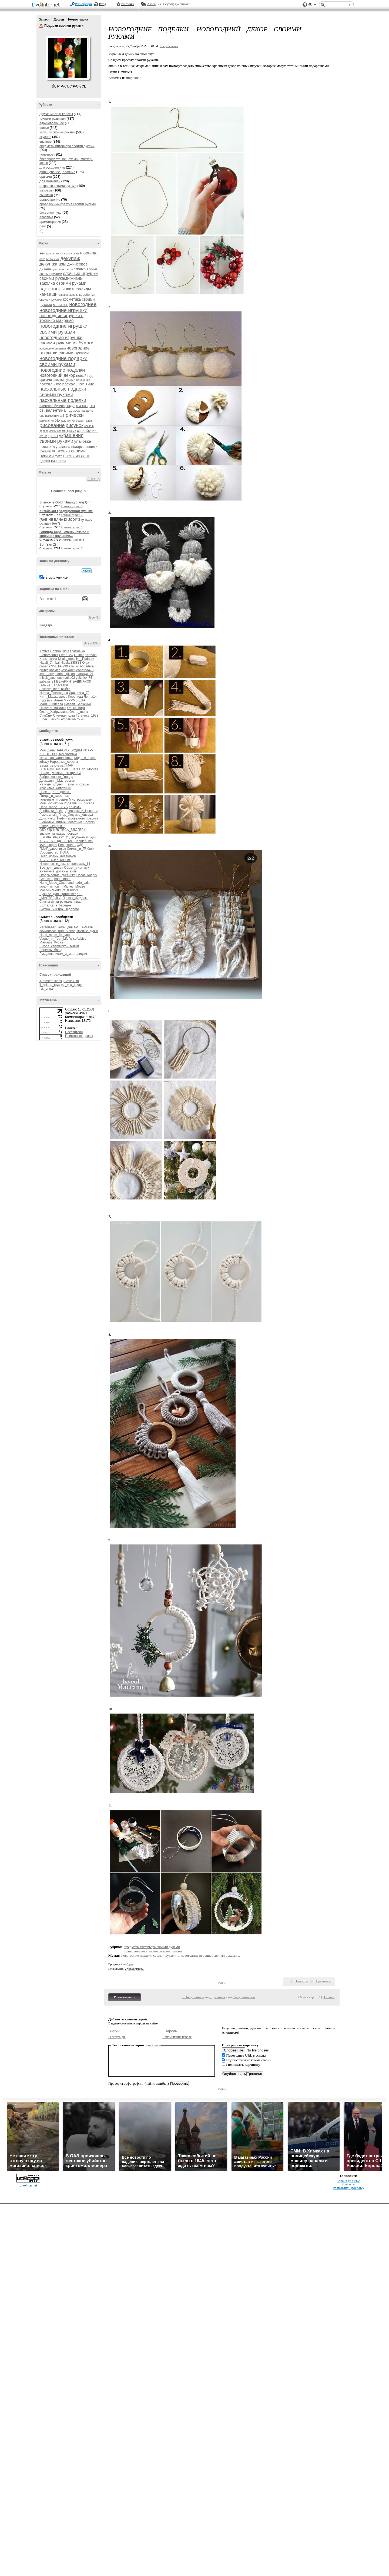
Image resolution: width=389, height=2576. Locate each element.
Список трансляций (55, 974)
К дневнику (218, 1997)
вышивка (46, 195)
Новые (329, 1997)
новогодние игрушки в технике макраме (61, 318)
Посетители (74, 1032)
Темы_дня (65, 927)
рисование (52, 425)
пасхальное (50, 384)
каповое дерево (68, 294)
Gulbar (79, 655)
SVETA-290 (59, 666)
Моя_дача (47, 750)
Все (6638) (92, 643)
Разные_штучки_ (52, 784)
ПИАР (68, 765)
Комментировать (124, 1997)
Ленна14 (90, 696)
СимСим (45, 715)
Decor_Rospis (86, 875)
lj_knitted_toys (49, 985)
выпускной (52, 259)
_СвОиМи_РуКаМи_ (54, 769)
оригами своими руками (57, 380)
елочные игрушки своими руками (68, 276)
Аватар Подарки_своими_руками (68, 58)
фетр (58, 456)
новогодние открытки (52, 348)
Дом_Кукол (47, 818)
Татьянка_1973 (87, 715)
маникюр (60, 305)
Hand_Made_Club (52, 883)
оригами (45, 177)
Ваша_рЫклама (51, 765)
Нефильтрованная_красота (77, 818)
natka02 (69, 678)
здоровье (50, 288)
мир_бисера (84, 815)
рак (58, 420)
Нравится (301, 1981)
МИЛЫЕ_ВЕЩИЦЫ (66, 773)
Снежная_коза (64, 715)
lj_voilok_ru (71, 981)
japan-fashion (49, 886)
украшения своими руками (61, 438)
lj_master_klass (50, 981)
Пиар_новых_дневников (57, 856)
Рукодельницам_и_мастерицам (63, 954)
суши (43, 436)
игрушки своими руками (57, 132)
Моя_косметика (51, 803)
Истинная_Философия (56, 758)
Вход (102, 4)
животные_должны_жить (58, 871)
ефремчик (68, 719)
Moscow (45, 890)
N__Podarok (85, 659)
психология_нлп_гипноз (57, 931)
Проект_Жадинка (75, 898)
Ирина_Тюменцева (53, 693)
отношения (83, 379)
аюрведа (89, 253)
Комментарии (78, 19)
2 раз (130, 1964)
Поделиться (322, 1981)
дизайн (45, 269)
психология (46, 420)
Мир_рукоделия (81, 799)
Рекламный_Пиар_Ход (56, 815)
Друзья (58, 19)
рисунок (74, 425)
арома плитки (54, 253)
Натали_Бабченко (77, 704)
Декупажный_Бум (82, 837)
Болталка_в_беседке (55, 905)
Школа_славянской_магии (59, 946)
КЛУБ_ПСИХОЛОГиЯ (55, 860)
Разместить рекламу (348, 2187)
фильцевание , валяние (57, 172)
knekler (54, 670)
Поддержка (305, 4)
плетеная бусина (52, 406)
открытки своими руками (57, 186)
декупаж (70, 258)
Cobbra (55, 651)
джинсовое (77, 264)
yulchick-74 (84, 678)
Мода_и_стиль (85, 758)
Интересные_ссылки (55, 864)
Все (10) (94, 479)
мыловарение (49, 199)
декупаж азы (52, 264)
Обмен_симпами (76, 867)
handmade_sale (77, 883)
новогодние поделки (62, 370)
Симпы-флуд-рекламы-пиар (60, 902)
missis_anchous (50, 678)
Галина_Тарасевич (53, 685)
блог (42, 226)
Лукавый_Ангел (51, 700)
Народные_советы (64, 762)
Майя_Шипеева (51, 704)
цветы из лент (76, 456)
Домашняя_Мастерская (57, 780)
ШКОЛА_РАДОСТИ (53, 837)
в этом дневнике (55, 577)
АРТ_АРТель (83, 927)
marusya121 (84, 674)
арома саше (71, 253)
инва (66, 289)
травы (53, 436)
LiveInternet (47, 5)
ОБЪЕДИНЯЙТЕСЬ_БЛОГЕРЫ (62, 830)
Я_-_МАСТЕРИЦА (60, 896)
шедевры (46, 625)
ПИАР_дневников (52, 849)
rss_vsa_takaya (72, 985)
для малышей (49, 181)
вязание (45, 141)
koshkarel (68, 670)
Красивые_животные (55, 788)
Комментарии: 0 (72, 506)
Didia (65, 651)
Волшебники (84, 841)
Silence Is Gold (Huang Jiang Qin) (65, 502)
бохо (42, 259)
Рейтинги (127, 4)
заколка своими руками (62, 283)
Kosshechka (48, 659)
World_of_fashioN (65, 890)
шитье (44, 128)
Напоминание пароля (177, 2037)
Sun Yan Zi (47, 544)
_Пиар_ (45, 773)
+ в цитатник (169, 46)
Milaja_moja (66, 659)
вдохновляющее (51, 123)
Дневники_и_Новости (81, 811)
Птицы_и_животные (54, 796)
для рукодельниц (52, 167)
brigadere (87, 666)
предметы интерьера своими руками (67, 146)
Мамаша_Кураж (51, 942)
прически (73, 415)
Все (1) (94, 617)
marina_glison (65, 674)
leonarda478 (84, 670)
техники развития (52, 118)
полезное (46, 154)
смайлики (153, 2045)
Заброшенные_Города (56, 777)
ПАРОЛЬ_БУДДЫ (69, 750)
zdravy (44, 762)
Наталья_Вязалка (52, 708)
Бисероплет (67, 845)
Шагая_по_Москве (84, 769)
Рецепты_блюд (50, 950)
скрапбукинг (87, 430)
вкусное (45, 137)
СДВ (80, 845)
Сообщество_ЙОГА (54, 852)
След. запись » (244, 1997)
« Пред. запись (193, 1997)
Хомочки (75, 807)
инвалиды (81, 289)
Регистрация (83, 4)
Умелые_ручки (87, 931)
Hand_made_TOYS (53, 807)
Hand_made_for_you (54, 935)
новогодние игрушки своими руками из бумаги (66, 340)
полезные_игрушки (53, 799)
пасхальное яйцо (78, 384)
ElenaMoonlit (48, 655)
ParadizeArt (47, 927)
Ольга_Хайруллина (54, 712)
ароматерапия (50, 222)
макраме (45, 190)
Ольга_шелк (78, 712)
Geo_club (46, 879)
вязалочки (47, 833)
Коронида (75, 696)
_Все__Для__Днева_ (55, 792)
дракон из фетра (62, 269)
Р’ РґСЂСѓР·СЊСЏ (71, 86)
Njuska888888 (71, 662)
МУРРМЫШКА (74, 700)
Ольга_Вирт (76, 708)
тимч (81, 719)
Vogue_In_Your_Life (54, 939)
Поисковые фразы (79, 1036)
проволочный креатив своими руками (67, 204)
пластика (46, 217)
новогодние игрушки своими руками (63, 329)
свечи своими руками (62, 430)
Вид (312, 5)
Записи (44, 19)
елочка (80, 269)
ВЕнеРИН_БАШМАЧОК (73, 681)
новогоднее (82, 304)
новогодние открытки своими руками (64, 350)
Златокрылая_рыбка (54, 689)
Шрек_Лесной (49, 719)
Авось (151, 4)
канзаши (48, 294)
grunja (43, 670)
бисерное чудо (50, 212)
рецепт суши (84, 420)
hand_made (62, 879)
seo (42, 253)
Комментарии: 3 (73, 539)
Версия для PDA (348, 2180)
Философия (48, 845)
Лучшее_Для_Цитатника (57, 894)
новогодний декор (57, 375)
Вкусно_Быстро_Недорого (59, 909)
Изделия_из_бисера (79, 803)
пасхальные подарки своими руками (62, 391)
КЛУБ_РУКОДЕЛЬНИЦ (56, 841)
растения (68, 420)
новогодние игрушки (63, 310)
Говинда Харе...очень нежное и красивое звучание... (64, 534)
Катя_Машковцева (53, 696)
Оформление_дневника (57, 875)
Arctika (44, 651)
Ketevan (90, 655)
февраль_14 (80, 864)
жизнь (76, 278)
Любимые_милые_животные (60, 822)
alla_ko (74, 666)
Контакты (348, 2184)
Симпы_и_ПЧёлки (80, 849)
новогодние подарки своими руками (63, 361)
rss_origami (47, 988)
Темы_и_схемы (77, 784)
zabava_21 (47, 681)
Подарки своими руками (41, 26)
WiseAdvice (77, 939)
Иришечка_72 (79, 693)
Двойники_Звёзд (51, 811)
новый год (84, 376)
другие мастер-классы (56, 114)
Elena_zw (66, 655)
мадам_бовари (67, 833)
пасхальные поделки (62, 400)
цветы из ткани (52, 460)
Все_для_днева (51, 867)
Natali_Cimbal (49, 662)
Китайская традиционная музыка (66, 511)
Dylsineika (77, 651)
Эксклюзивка (67, 754)
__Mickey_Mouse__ (74, 886)
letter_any (46, 674)
